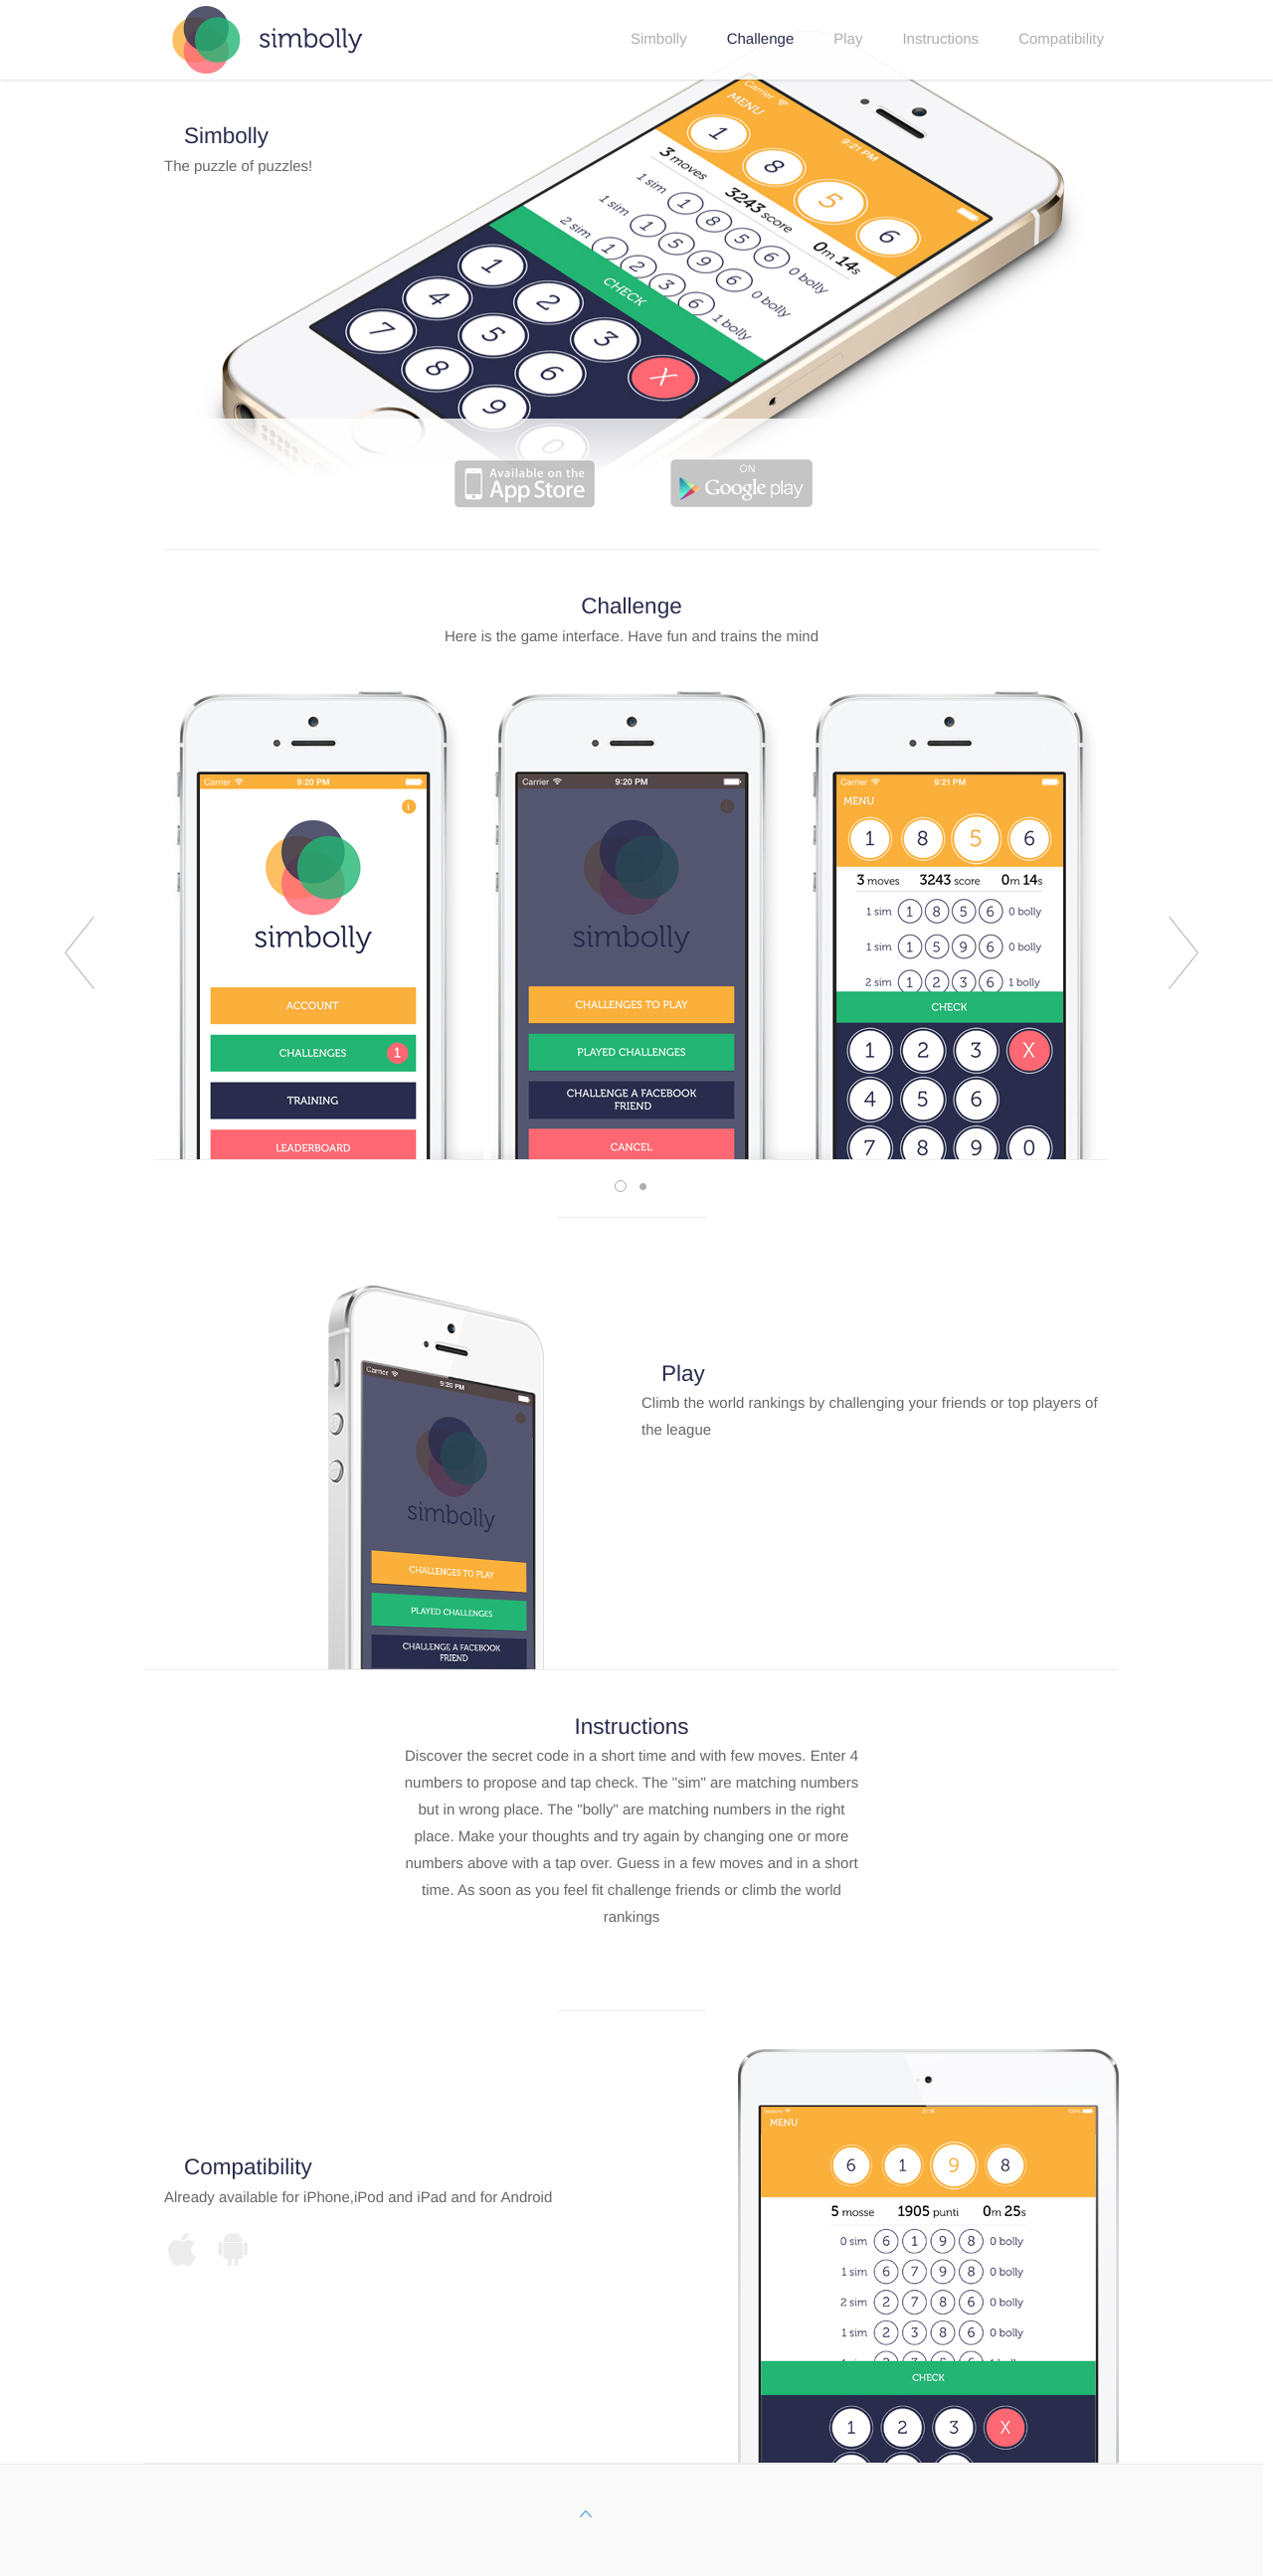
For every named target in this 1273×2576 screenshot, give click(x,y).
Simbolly (659, 39)
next (1183, 953)
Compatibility (1061, 39)
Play (847, 39)
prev (79, 953)
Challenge (761, 39)
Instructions (940, 39)
